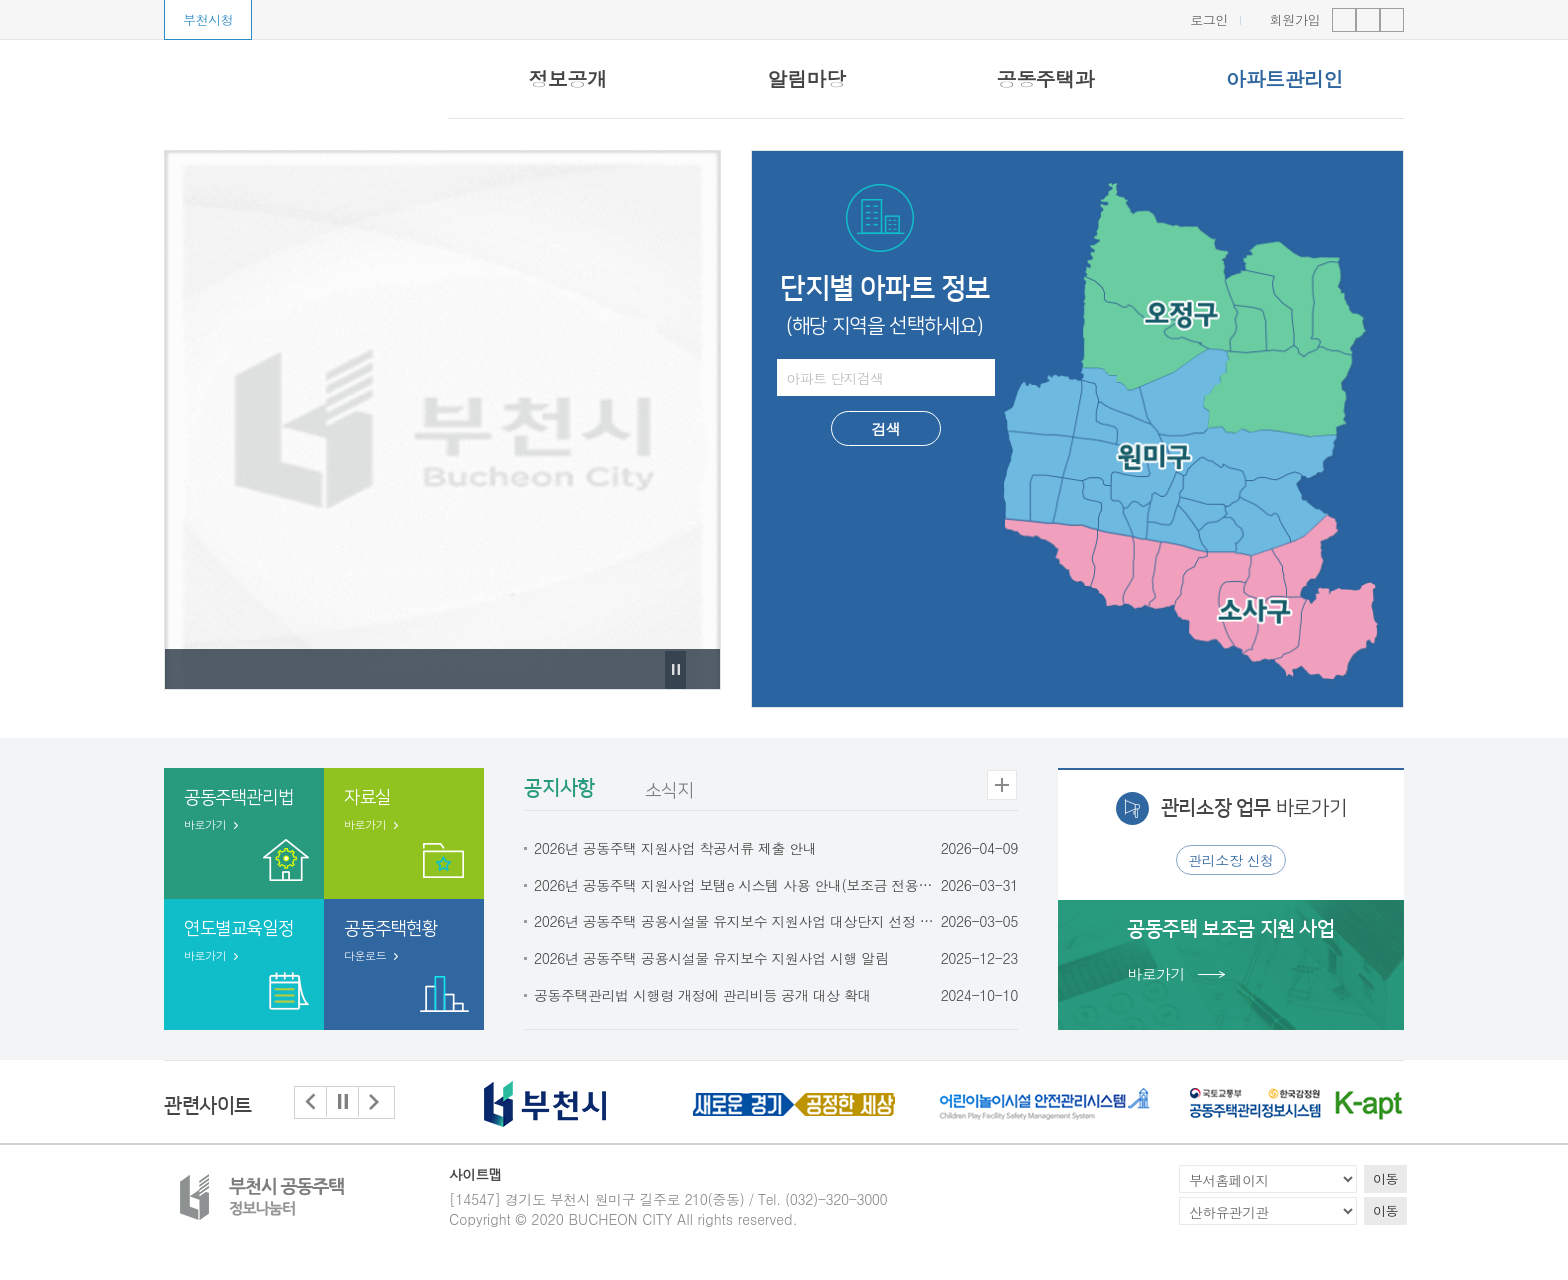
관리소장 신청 (1231, 860)
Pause (675, 688)
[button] (311, 1102)
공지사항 (559, 788)
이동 (1385, 1178)
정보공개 (567, 78)
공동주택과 (1046, 78)
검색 (885, 428)
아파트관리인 (1284, 78)
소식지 (668, 791)
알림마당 (806, 78)
